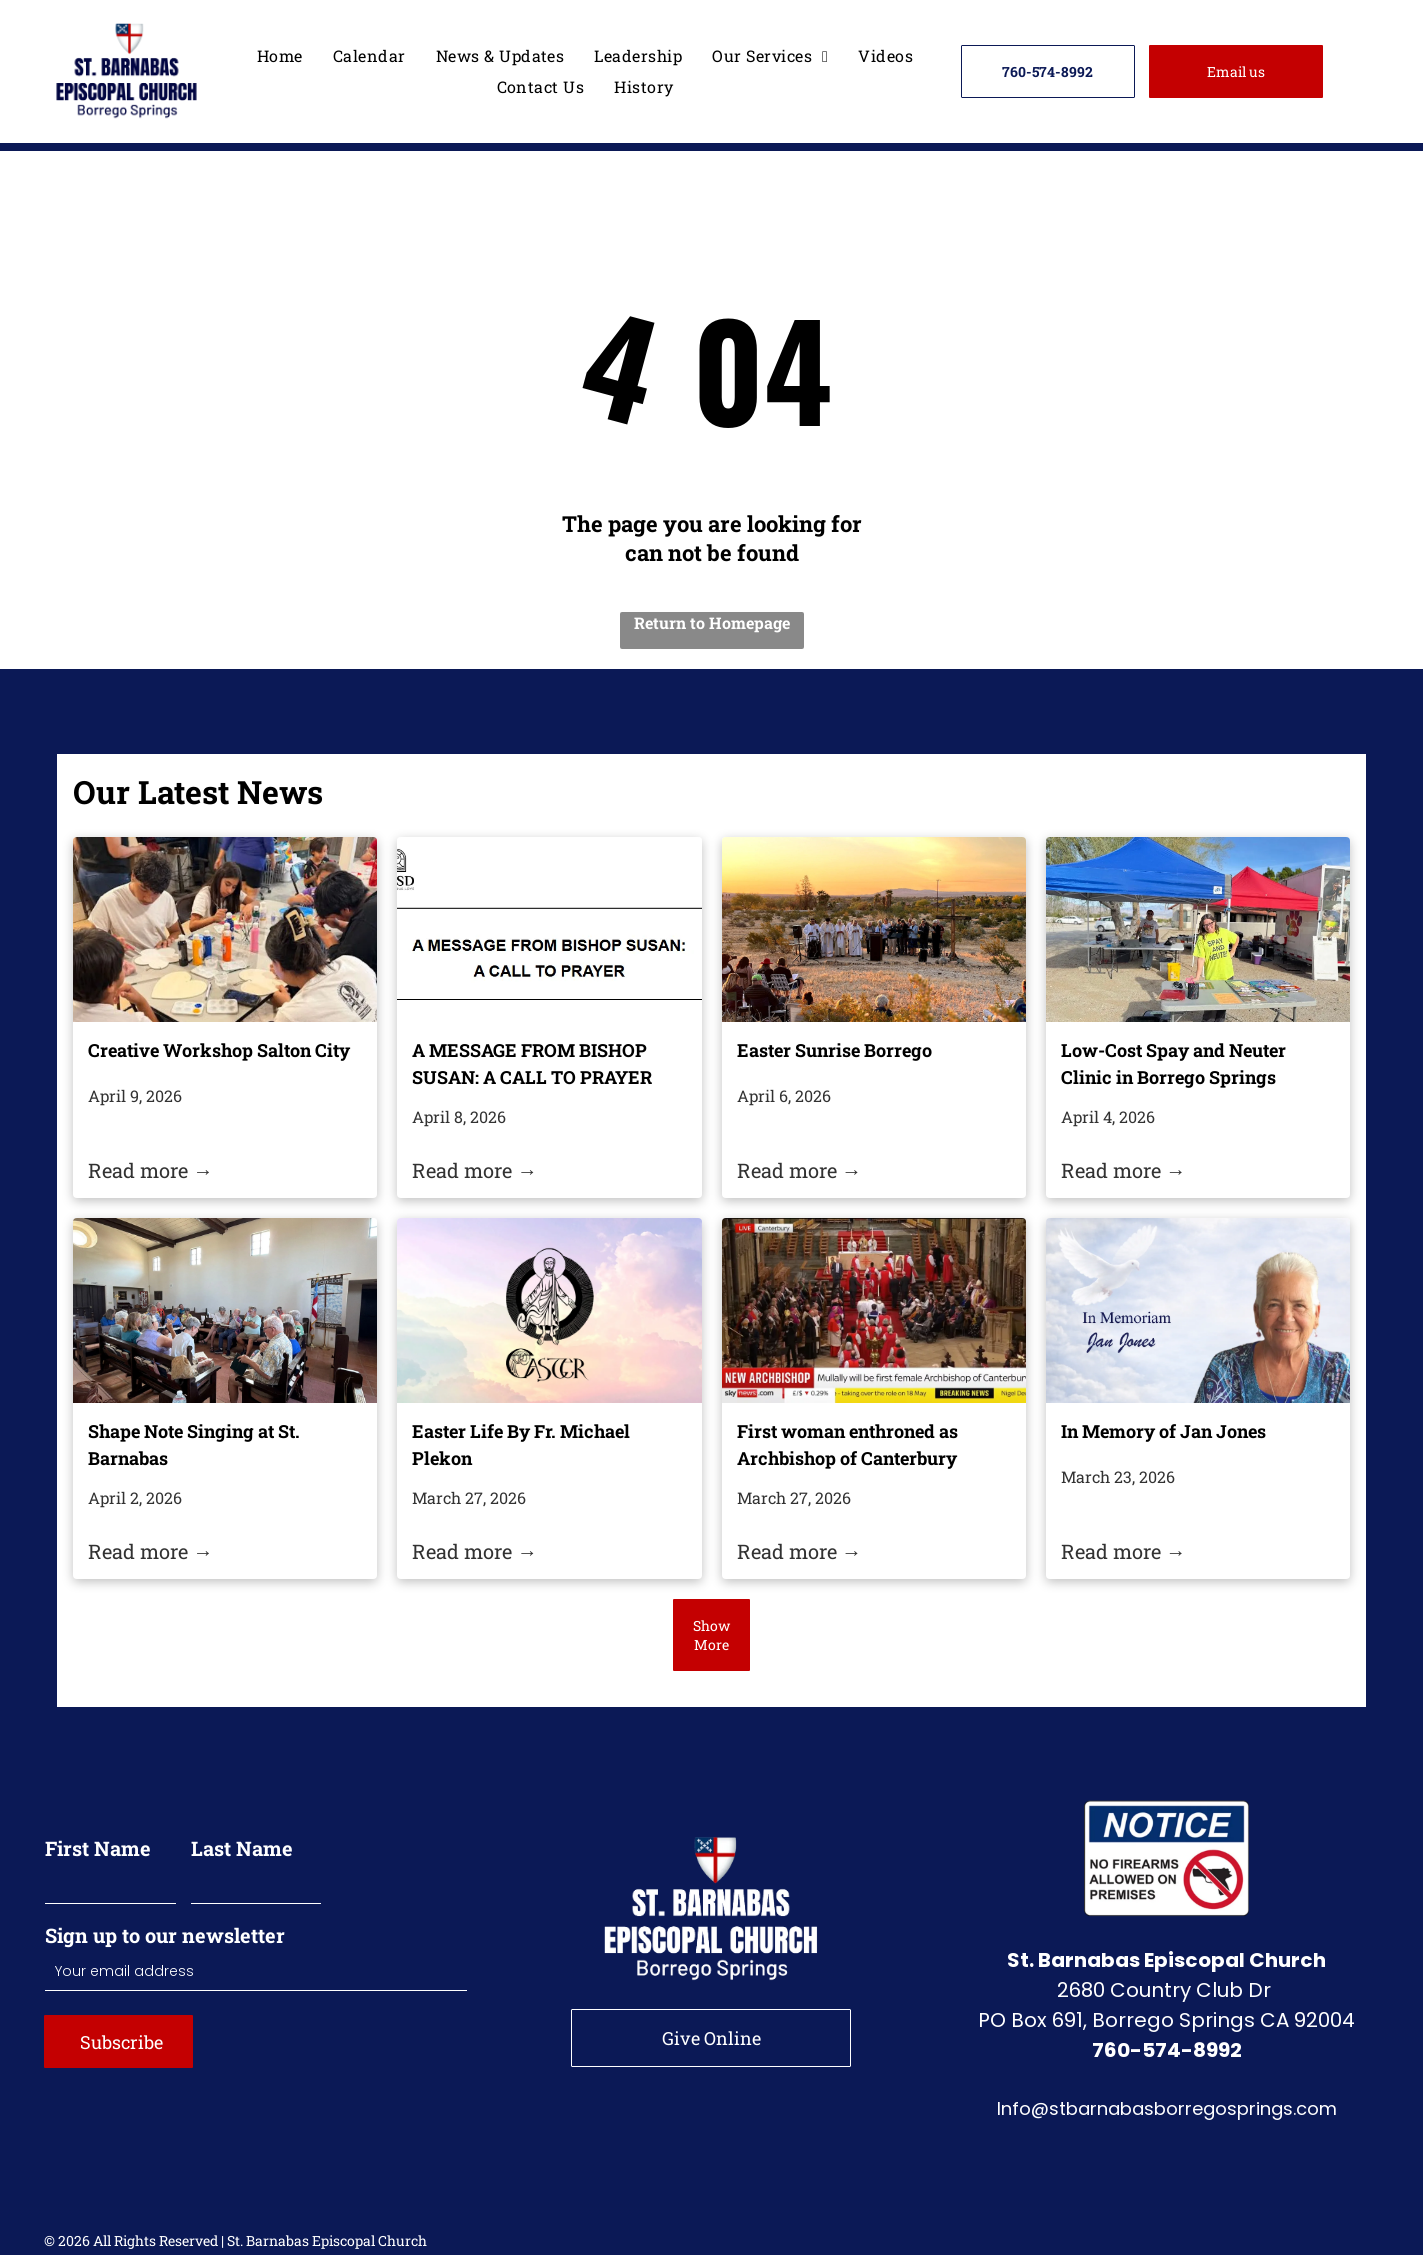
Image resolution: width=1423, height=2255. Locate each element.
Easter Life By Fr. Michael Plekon (521, 1444)
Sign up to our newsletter (165, 1935)
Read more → (150, 1170)
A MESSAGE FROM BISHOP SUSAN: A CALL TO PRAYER (532, 1063)
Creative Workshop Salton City (219, 1050)
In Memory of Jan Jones (1163, 1431)
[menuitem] (280, 55)
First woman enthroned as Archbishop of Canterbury (847, 1444)
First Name (98, 1848)
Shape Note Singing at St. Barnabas (194, 1444)
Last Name (242, 1848)
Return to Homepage (712, 622)
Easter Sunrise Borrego (834, 1050)
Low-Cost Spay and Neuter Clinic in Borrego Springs (1173, 1063)
